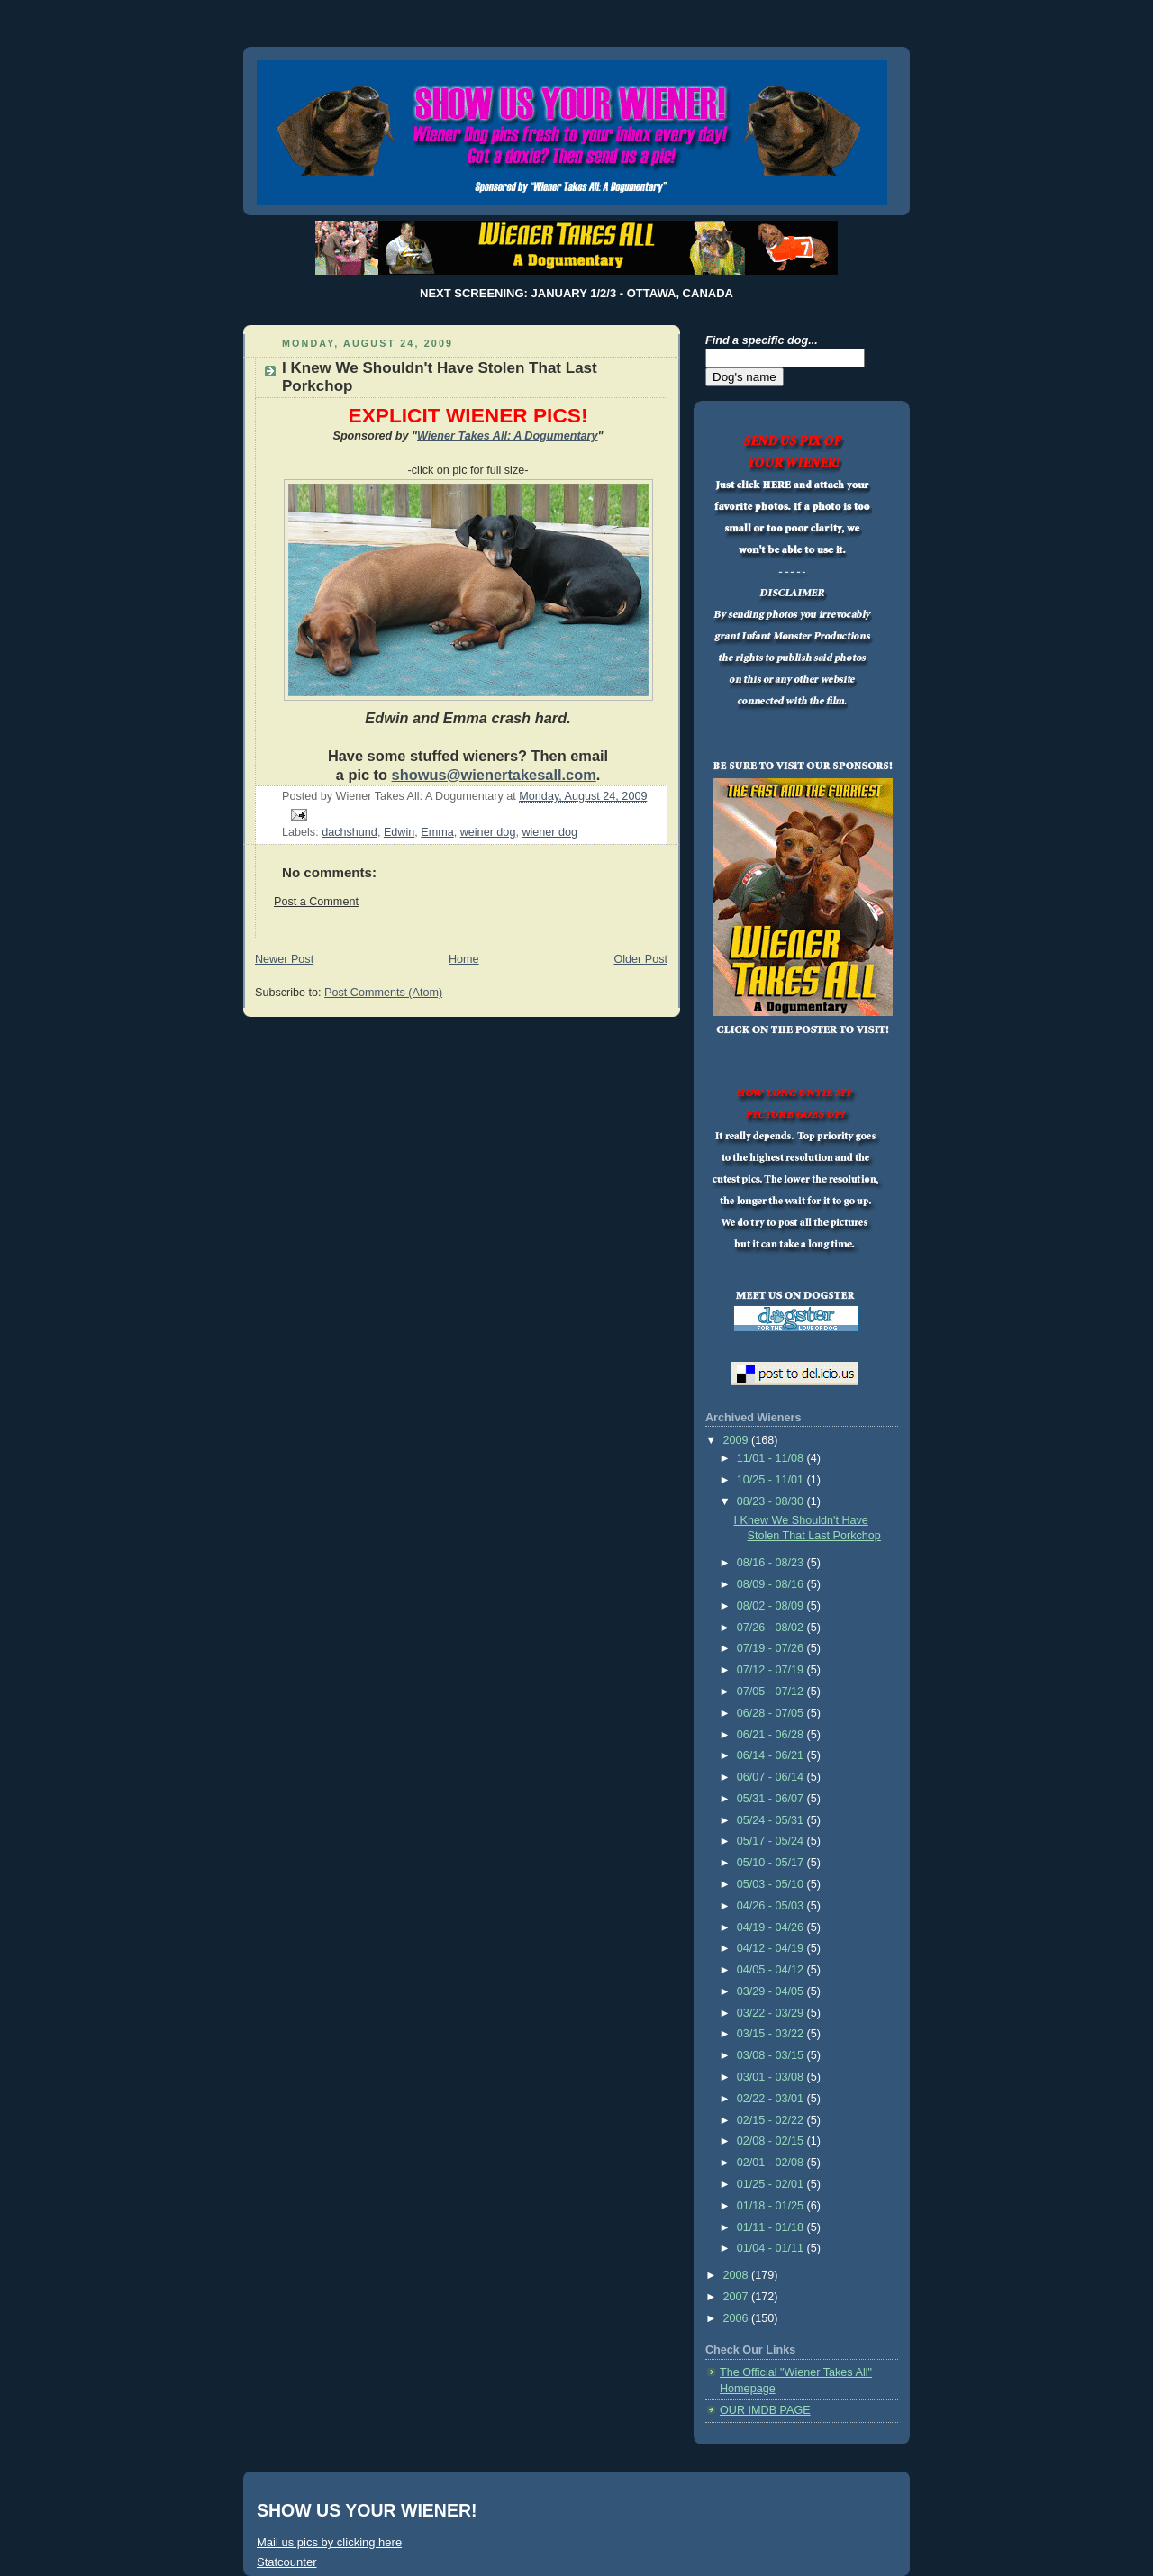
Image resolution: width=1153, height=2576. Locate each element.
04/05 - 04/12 (772, 1970)
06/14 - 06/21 (772, 1755)
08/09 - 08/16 (772, 1584)
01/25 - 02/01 (772, 2184)
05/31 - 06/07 (772, 1798)
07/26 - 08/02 (772, 1627)
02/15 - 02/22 (772, 2120)
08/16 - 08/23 (772, 1562)
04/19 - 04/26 (772, 1927)
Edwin (399, 832)
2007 (737, 2296)
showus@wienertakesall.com (494, 774)
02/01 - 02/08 (772, 2162)
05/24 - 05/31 (772, 1820)
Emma (437, 832)
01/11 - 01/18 (772, 2227)
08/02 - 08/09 (772, 1606)
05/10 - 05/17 (772, 1862)
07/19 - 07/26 (772, 1648)
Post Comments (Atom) (383, 992)
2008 (737, 2275)
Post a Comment (316, 901)
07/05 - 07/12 (772, 1691)
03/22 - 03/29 (772, 2013)
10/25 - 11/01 (772, 1480)
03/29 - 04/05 (772, 1991)
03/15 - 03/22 (772, 2033)
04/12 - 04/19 (772, 1948)
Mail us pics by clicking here (329, 2542)
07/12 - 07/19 (772, 1670)
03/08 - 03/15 (772, 2055)
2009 (737, 1440)
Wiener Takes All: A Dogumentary (507, 436)
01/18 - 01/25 (772, 2206)
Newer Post (284, 959)
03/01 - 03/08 (772, 2077)
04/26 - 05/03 (772, 1906)
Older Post (640, 959)
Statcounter (287, 2562)
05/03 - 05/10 (772, 1884)
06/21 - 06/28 (772, 1734)
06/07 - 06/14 (772, 1777)
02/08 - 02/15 (772, 2141)
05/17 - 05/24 (772, 1841)
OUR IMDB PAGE (765, 2410)
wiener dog (549, 832)
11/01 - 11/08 (772, 1458)
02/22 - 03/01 (772, 2098)
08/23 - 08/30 (772, 1501)
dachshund (349, 832)
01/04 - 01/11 (772, 2248)
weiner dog (488, 832)
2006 (737, 2318)
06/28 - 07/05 (772, 1713)
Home (464, 959)
